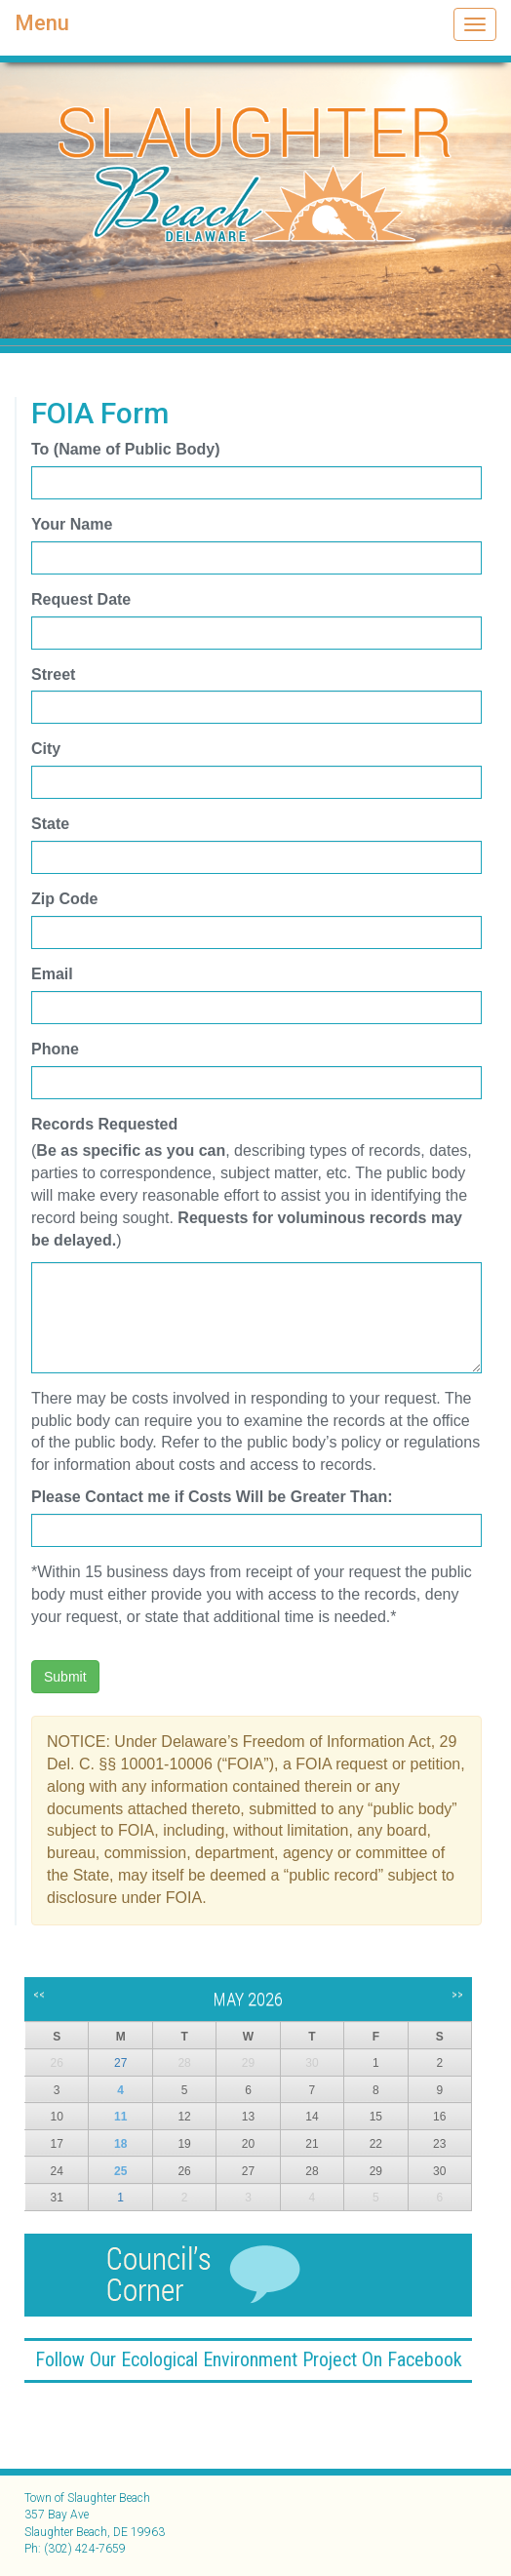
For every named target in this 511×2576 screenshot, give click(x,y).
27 (120, 2063)
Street (53, 674)
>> (457, 1994)
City (45, 748)
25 (120, 2171)
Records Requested (104, 1124)
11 (120, 2116)
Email (52, 974)
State (50, 823)
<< (39, 1994)
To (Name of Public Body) (125, 449)
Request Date (81, 599)
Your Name (71, 524)
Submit (65, 1676)
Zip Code (64, 899)
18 (120, 2144)
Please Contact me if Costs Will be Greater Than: (212, 1496)
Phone (55, 1049)
